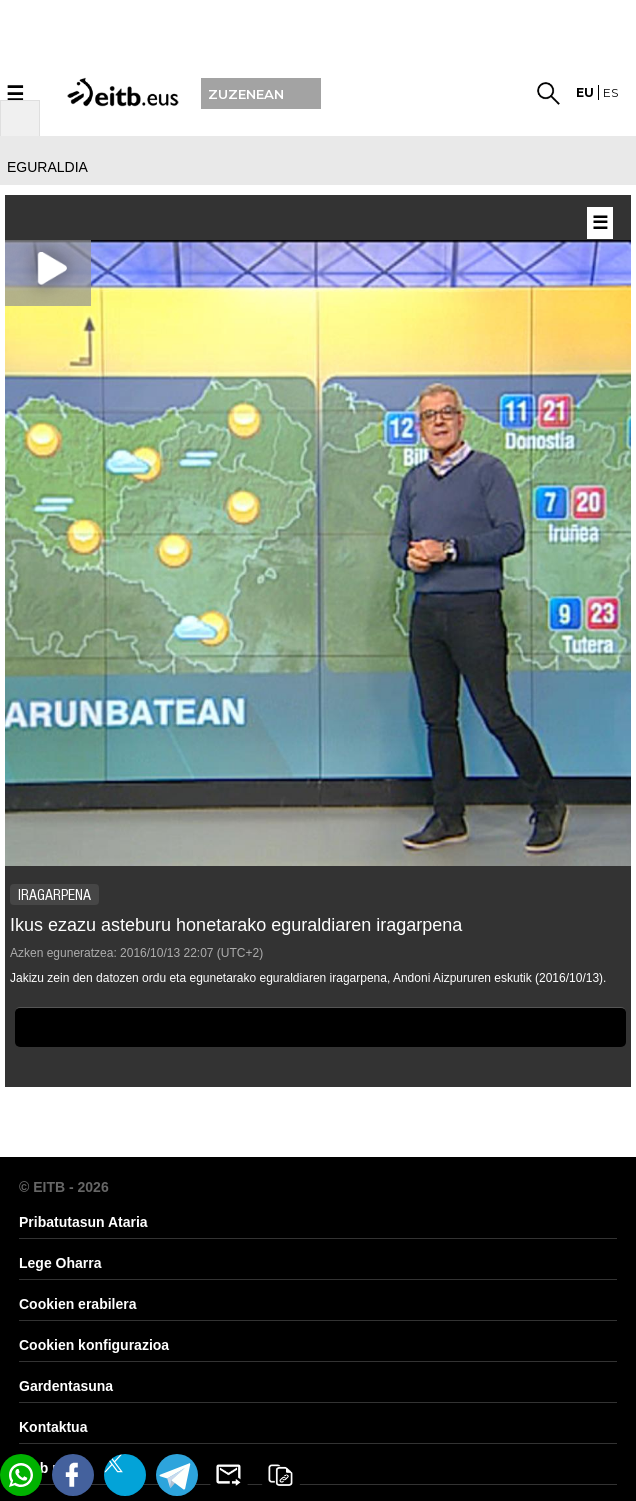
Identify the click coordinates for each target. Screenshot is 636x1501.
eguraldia (47, 167)
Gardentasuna (66, 1386)
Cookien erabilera (78, 1304)
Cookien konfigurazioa (94, 1345)
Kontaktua (53, 1427)
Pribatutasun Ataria (83, 1222)
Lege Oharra (60, 1263)
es (610, 92)
